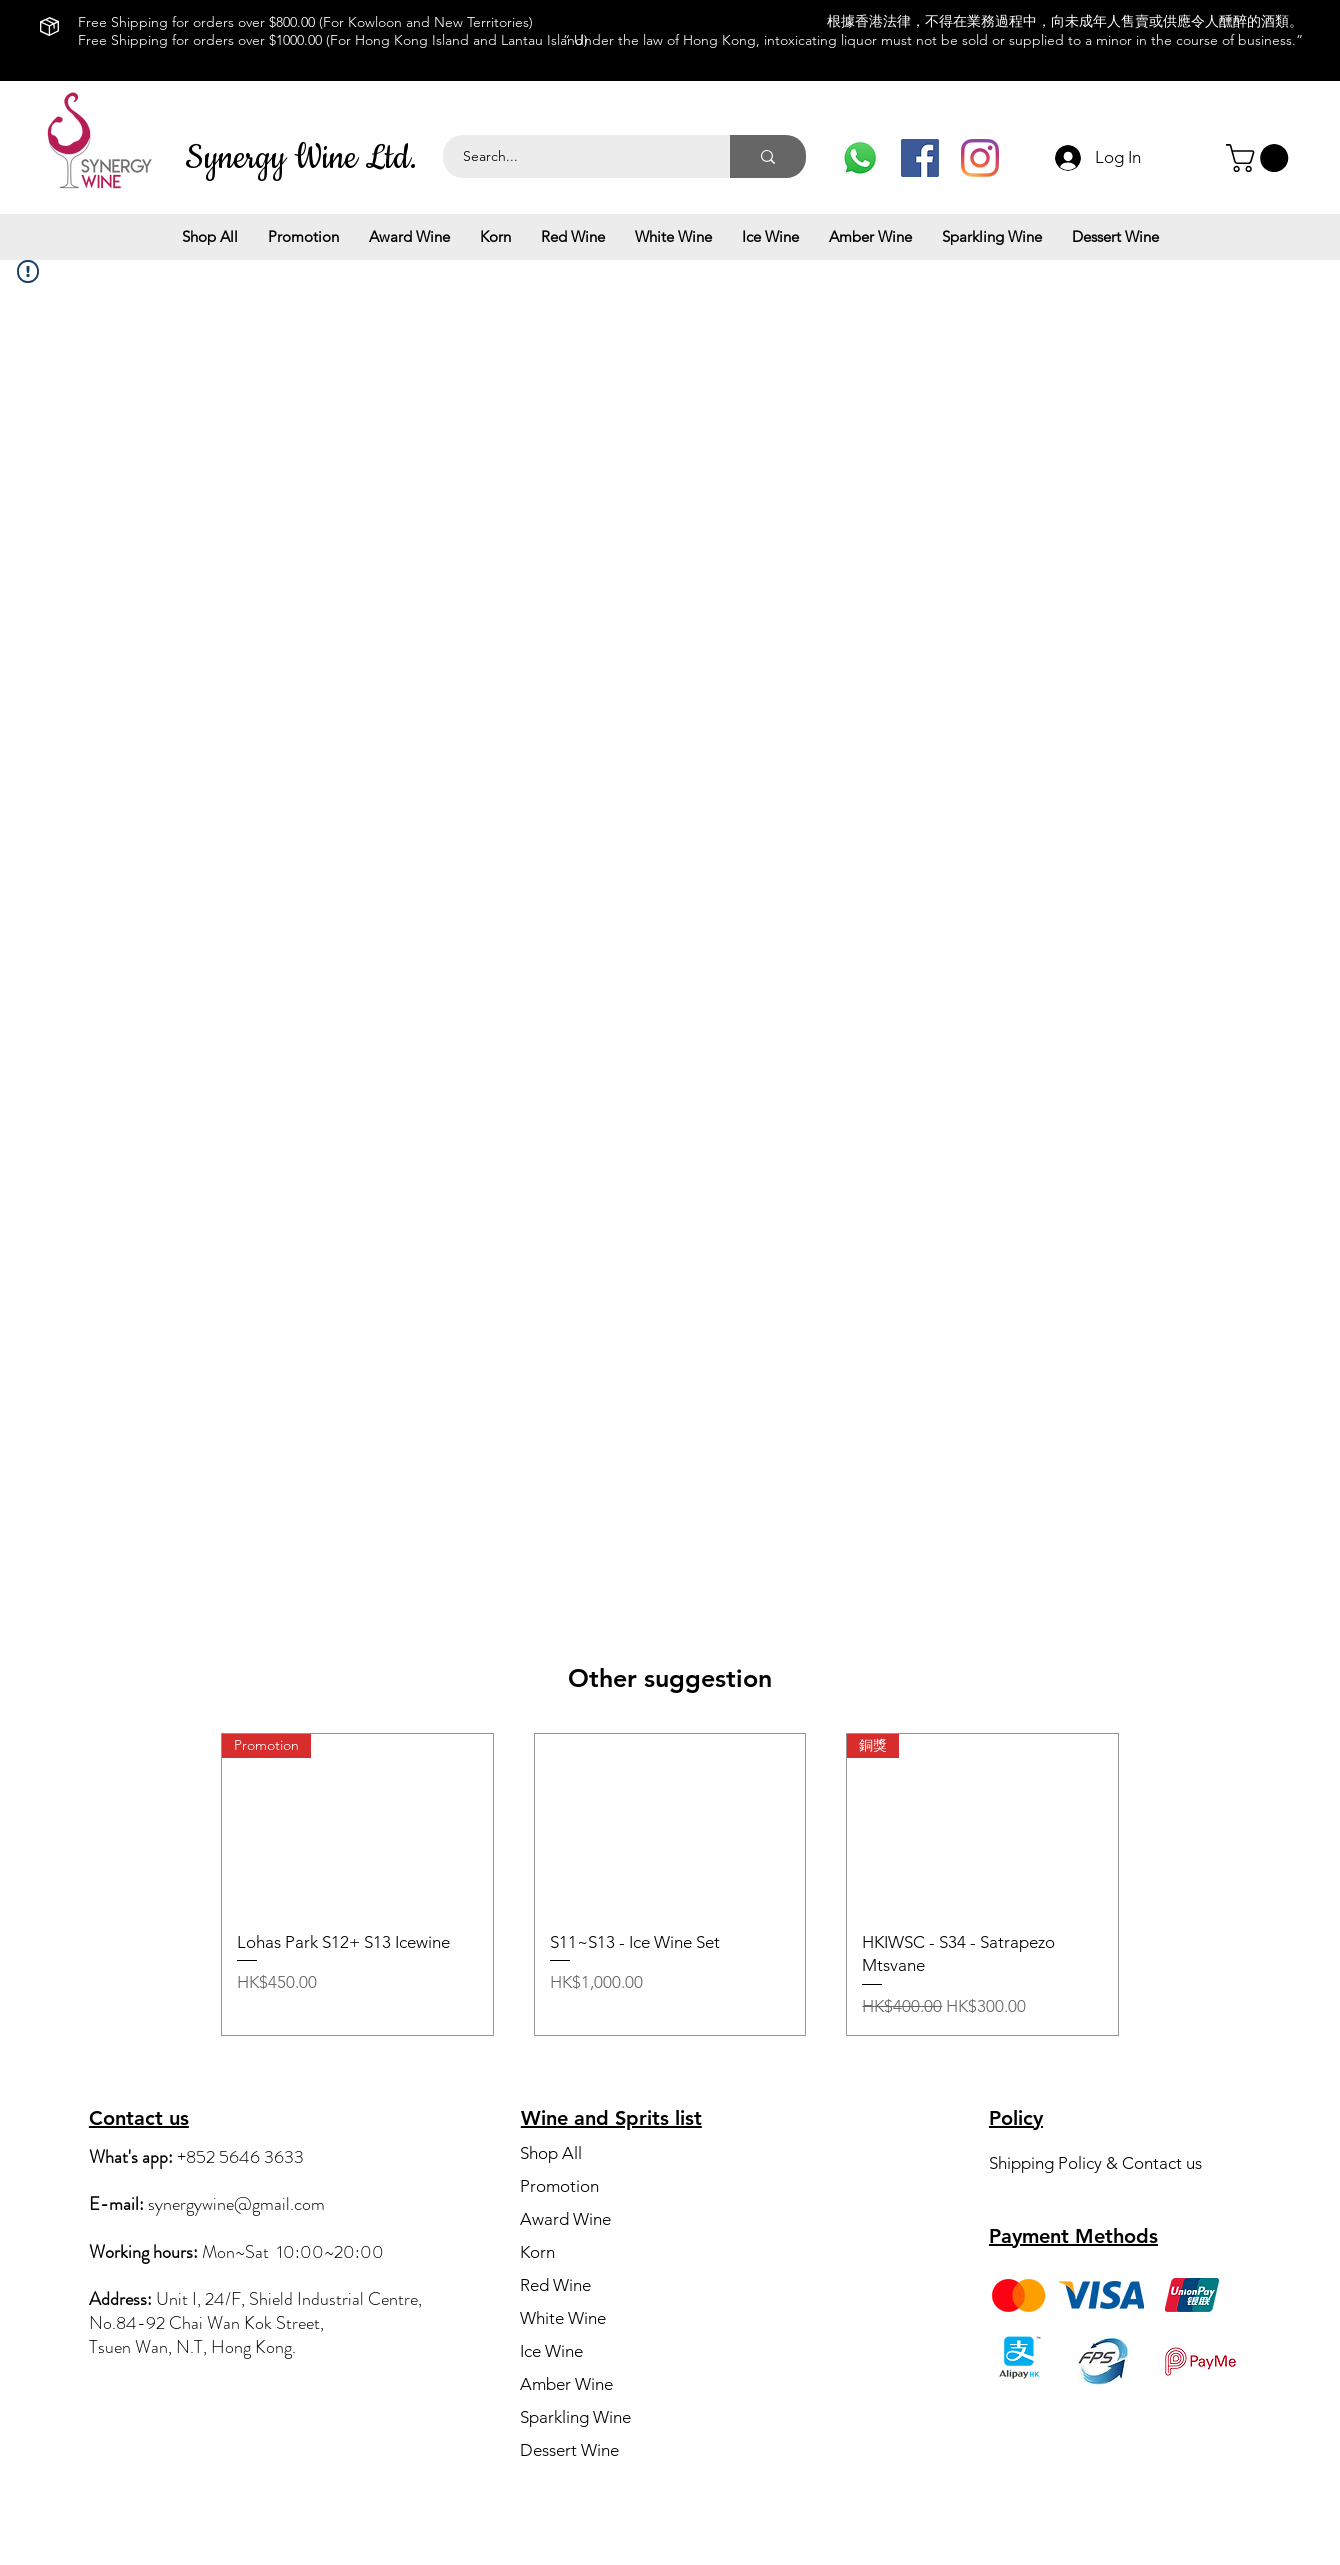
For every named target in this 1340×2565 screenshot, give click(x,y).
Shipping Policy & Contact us (1095, 2163)
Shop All (551, 2153)
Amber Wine (566, 2384)
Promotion (559, 2186)
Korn (537, 2252)
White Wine (563, 2318)
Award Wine (565, 2219)
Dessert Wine (569, 2450)
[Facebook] (920, 158)
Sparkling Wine (575, 2417)
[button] (1260, 158)
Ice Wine (551, 2351)
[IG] (980, 158)
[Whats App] (860, 158)
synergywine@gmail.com (236, 2204)
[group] (670, 1884)
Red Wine (555, 2285)
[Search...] (575, 156)
